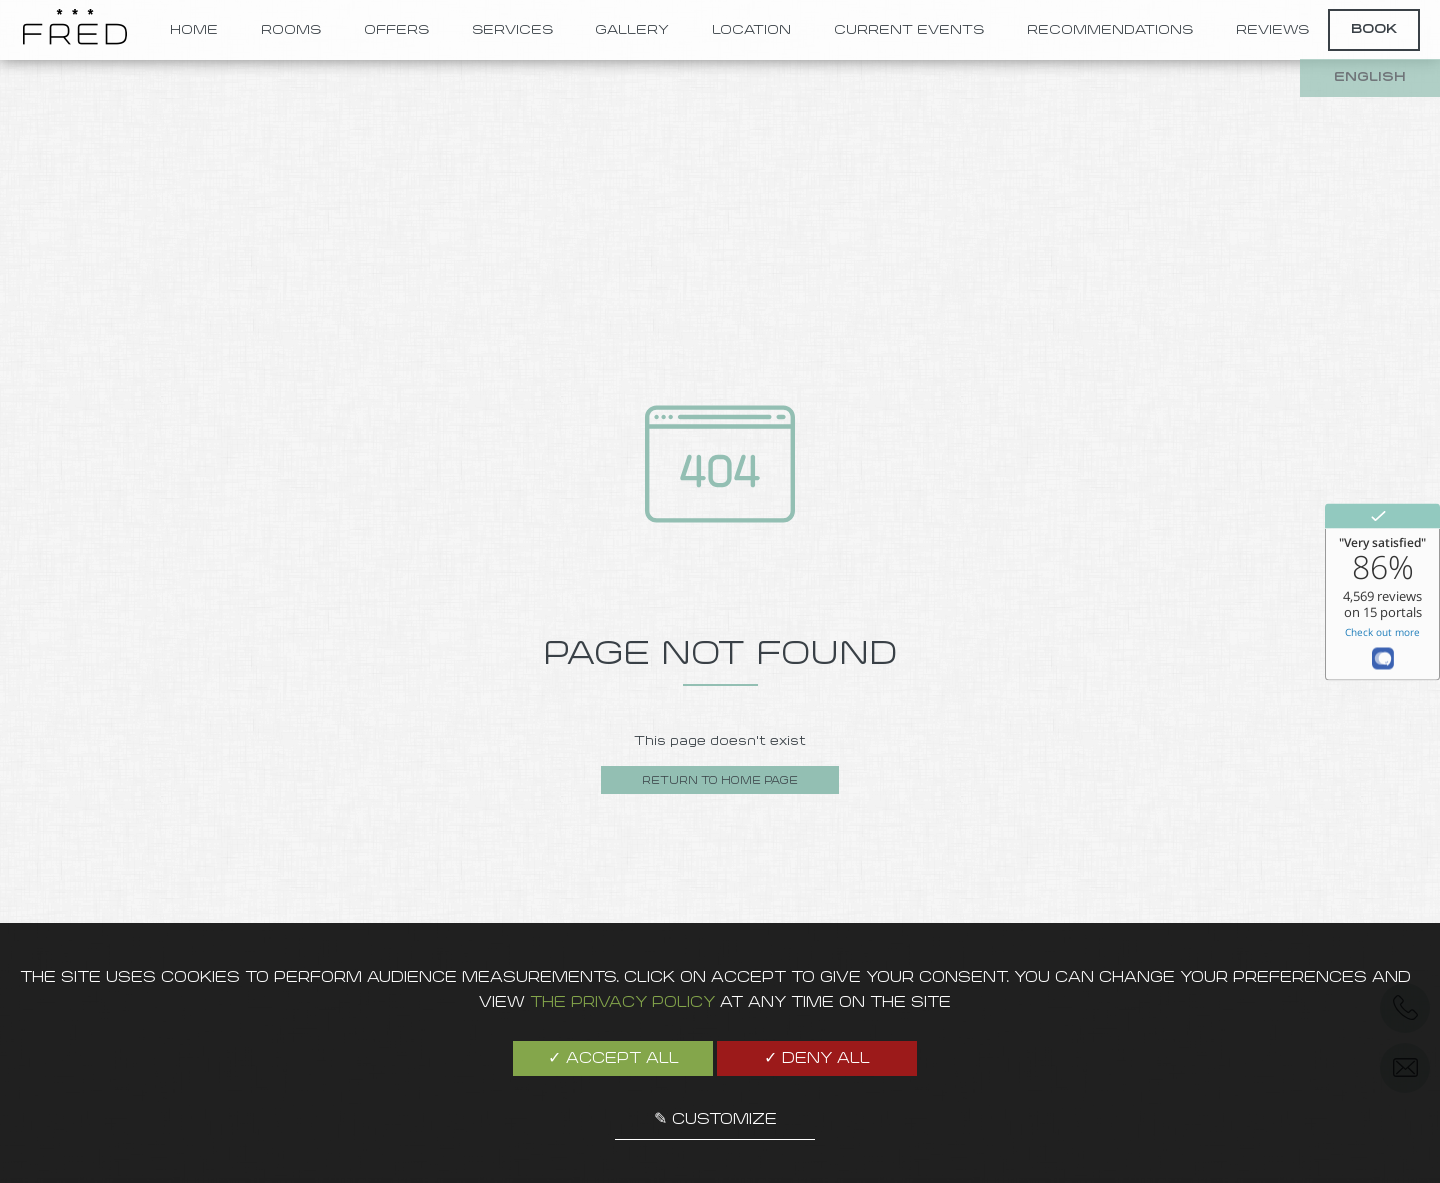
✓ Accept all (613, 1059)
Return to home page (720, 781)
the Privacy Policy (622, 1003)
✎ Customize (715, 1120)
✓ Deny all (817, 1059)
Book (1374, 29)
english (1370, 77)
